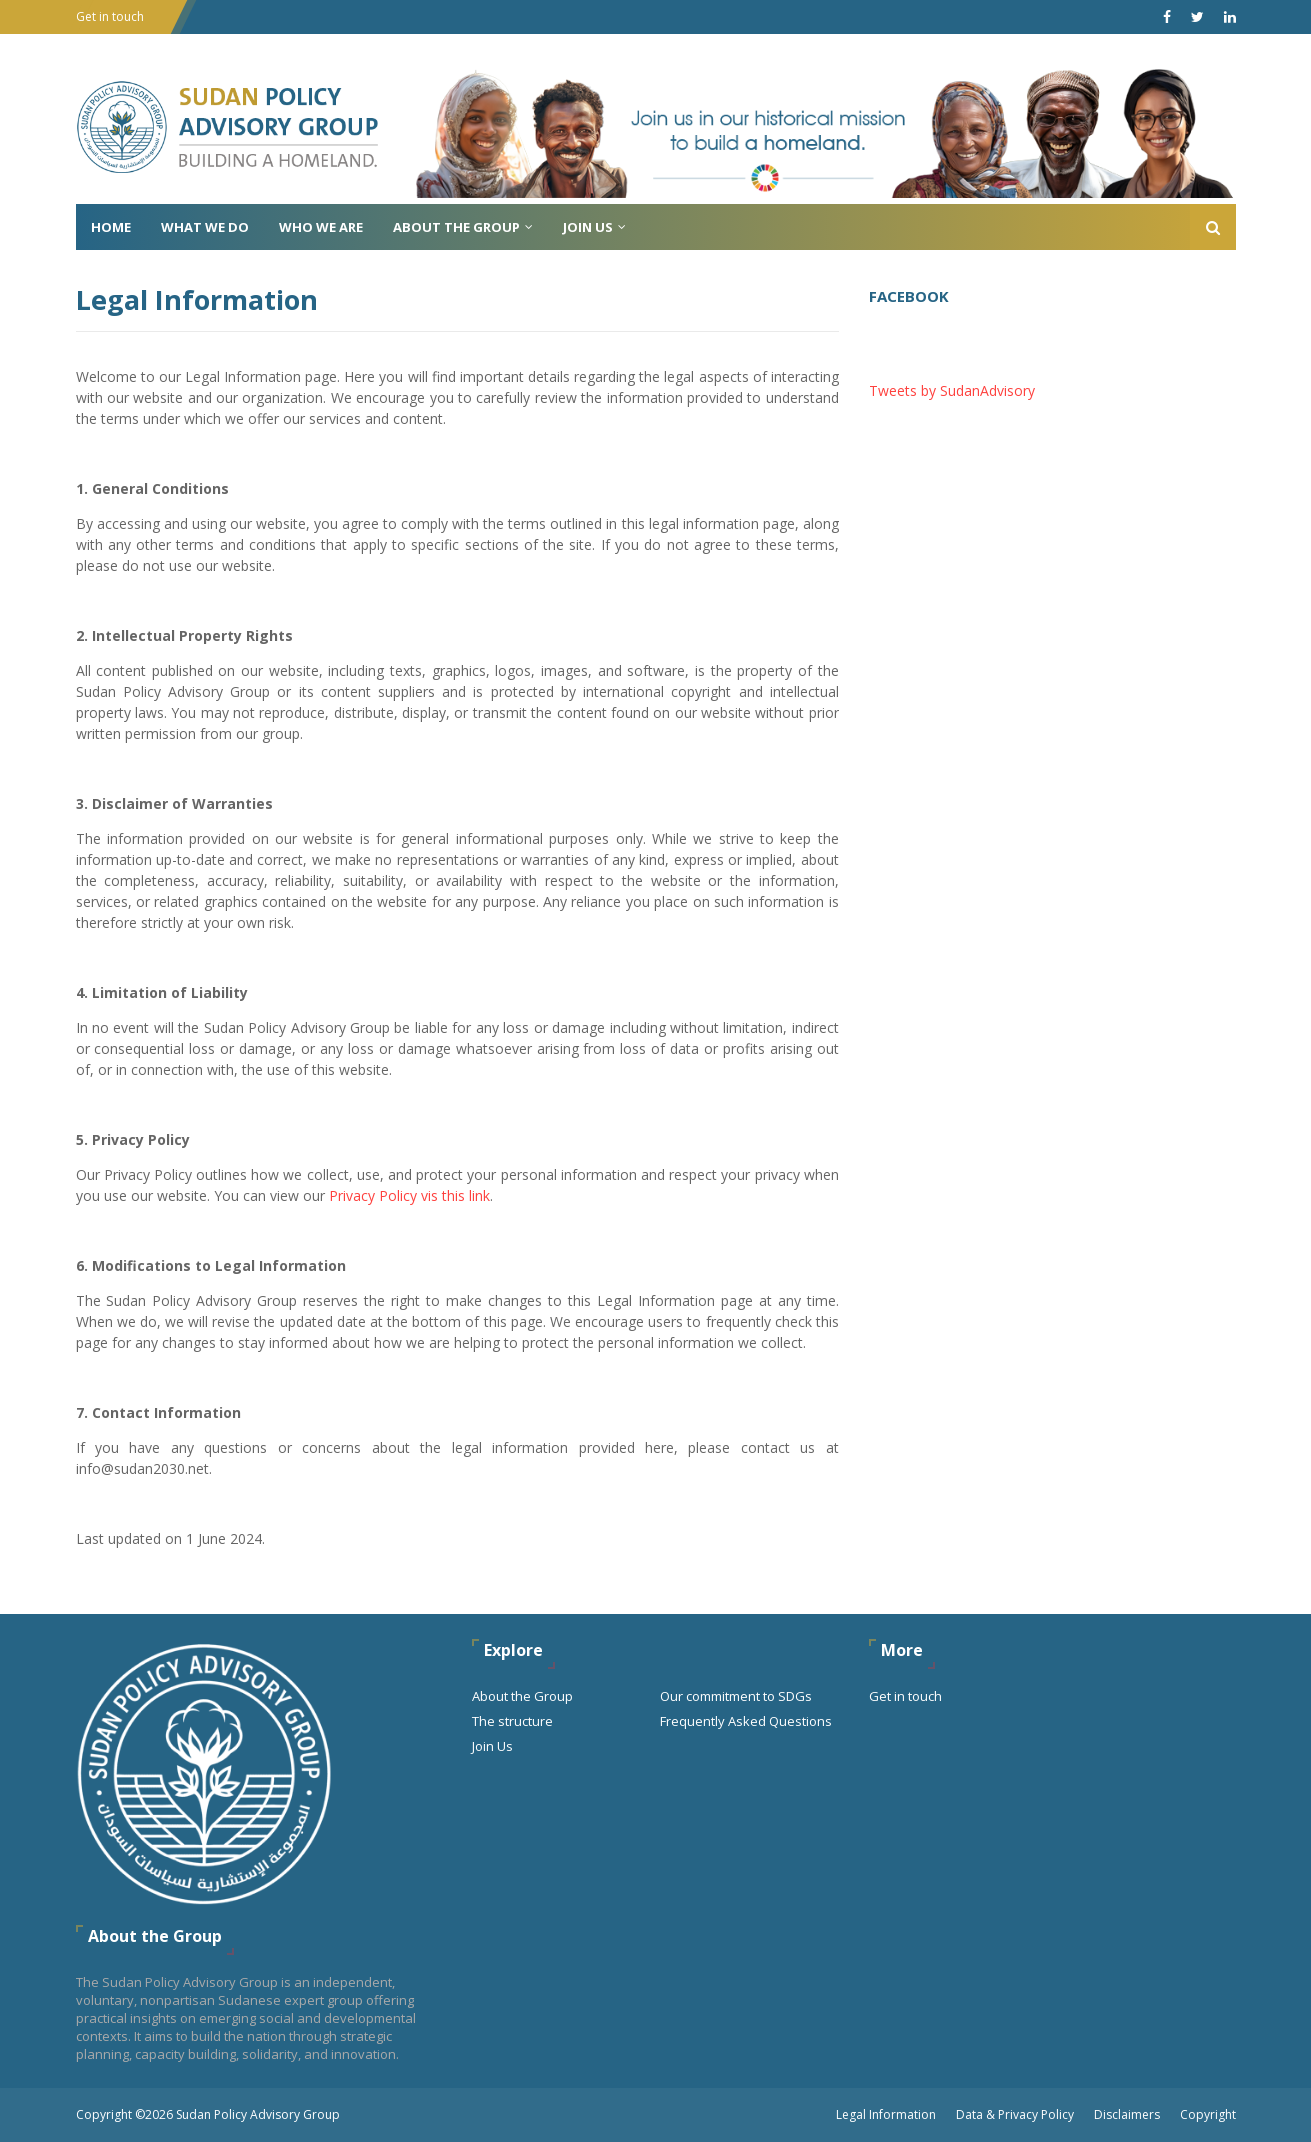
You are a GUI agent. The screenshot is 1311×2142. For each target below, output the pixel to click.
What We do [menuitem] (205, 227)
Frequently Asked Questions (746, 1721)
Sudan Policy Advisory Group (258, 2114)
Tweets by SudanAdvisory (952, 390)
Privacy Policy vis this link (409, 1195)
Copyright (1208, 2114)
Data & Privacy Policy (1015, 2114)
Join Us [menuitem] (588, 227)
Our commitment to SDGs (736, 1696)
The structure (512, 1721)
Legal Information (886, 2114)
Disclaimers (1127, 2114)
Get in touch (110, 16)
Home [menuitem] (111, 227)
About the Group (522, 1696)
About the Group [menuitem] (456, 227)
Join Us (492, 1746)
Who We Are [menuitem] (321, 227)
